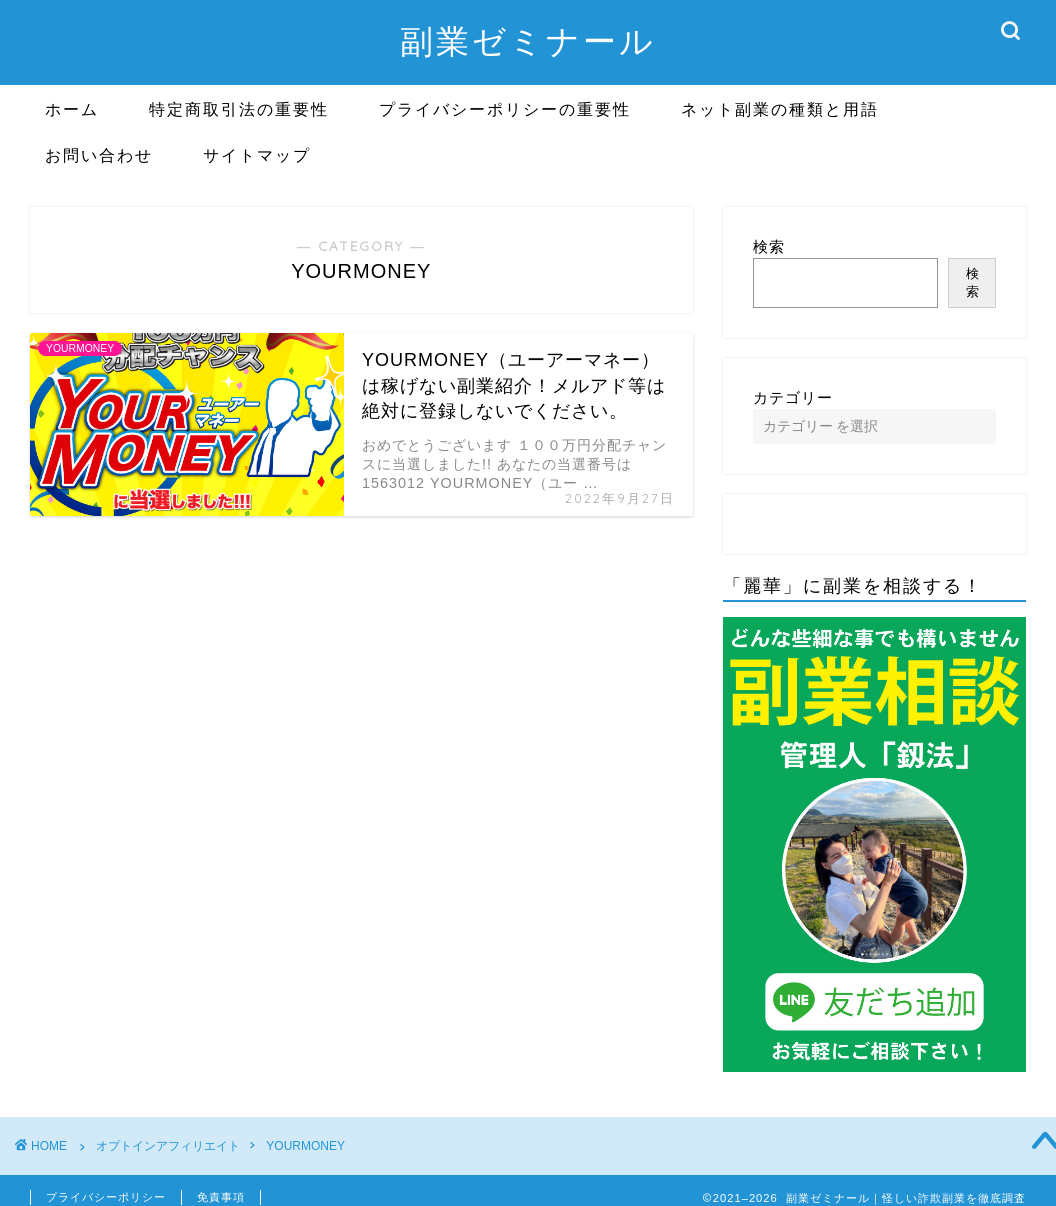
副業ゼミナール (528, 40)
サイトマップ (257, 155)
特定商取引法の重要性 (239, 109)
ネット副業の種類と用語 (780, 109)
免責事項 (221, 1197)
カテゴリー (793, 397)
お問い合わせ (99, 155)
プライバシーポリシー (106, 1197)
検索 (769, 246)
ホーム (72, 109)
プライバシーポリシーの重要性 (505, 109)
